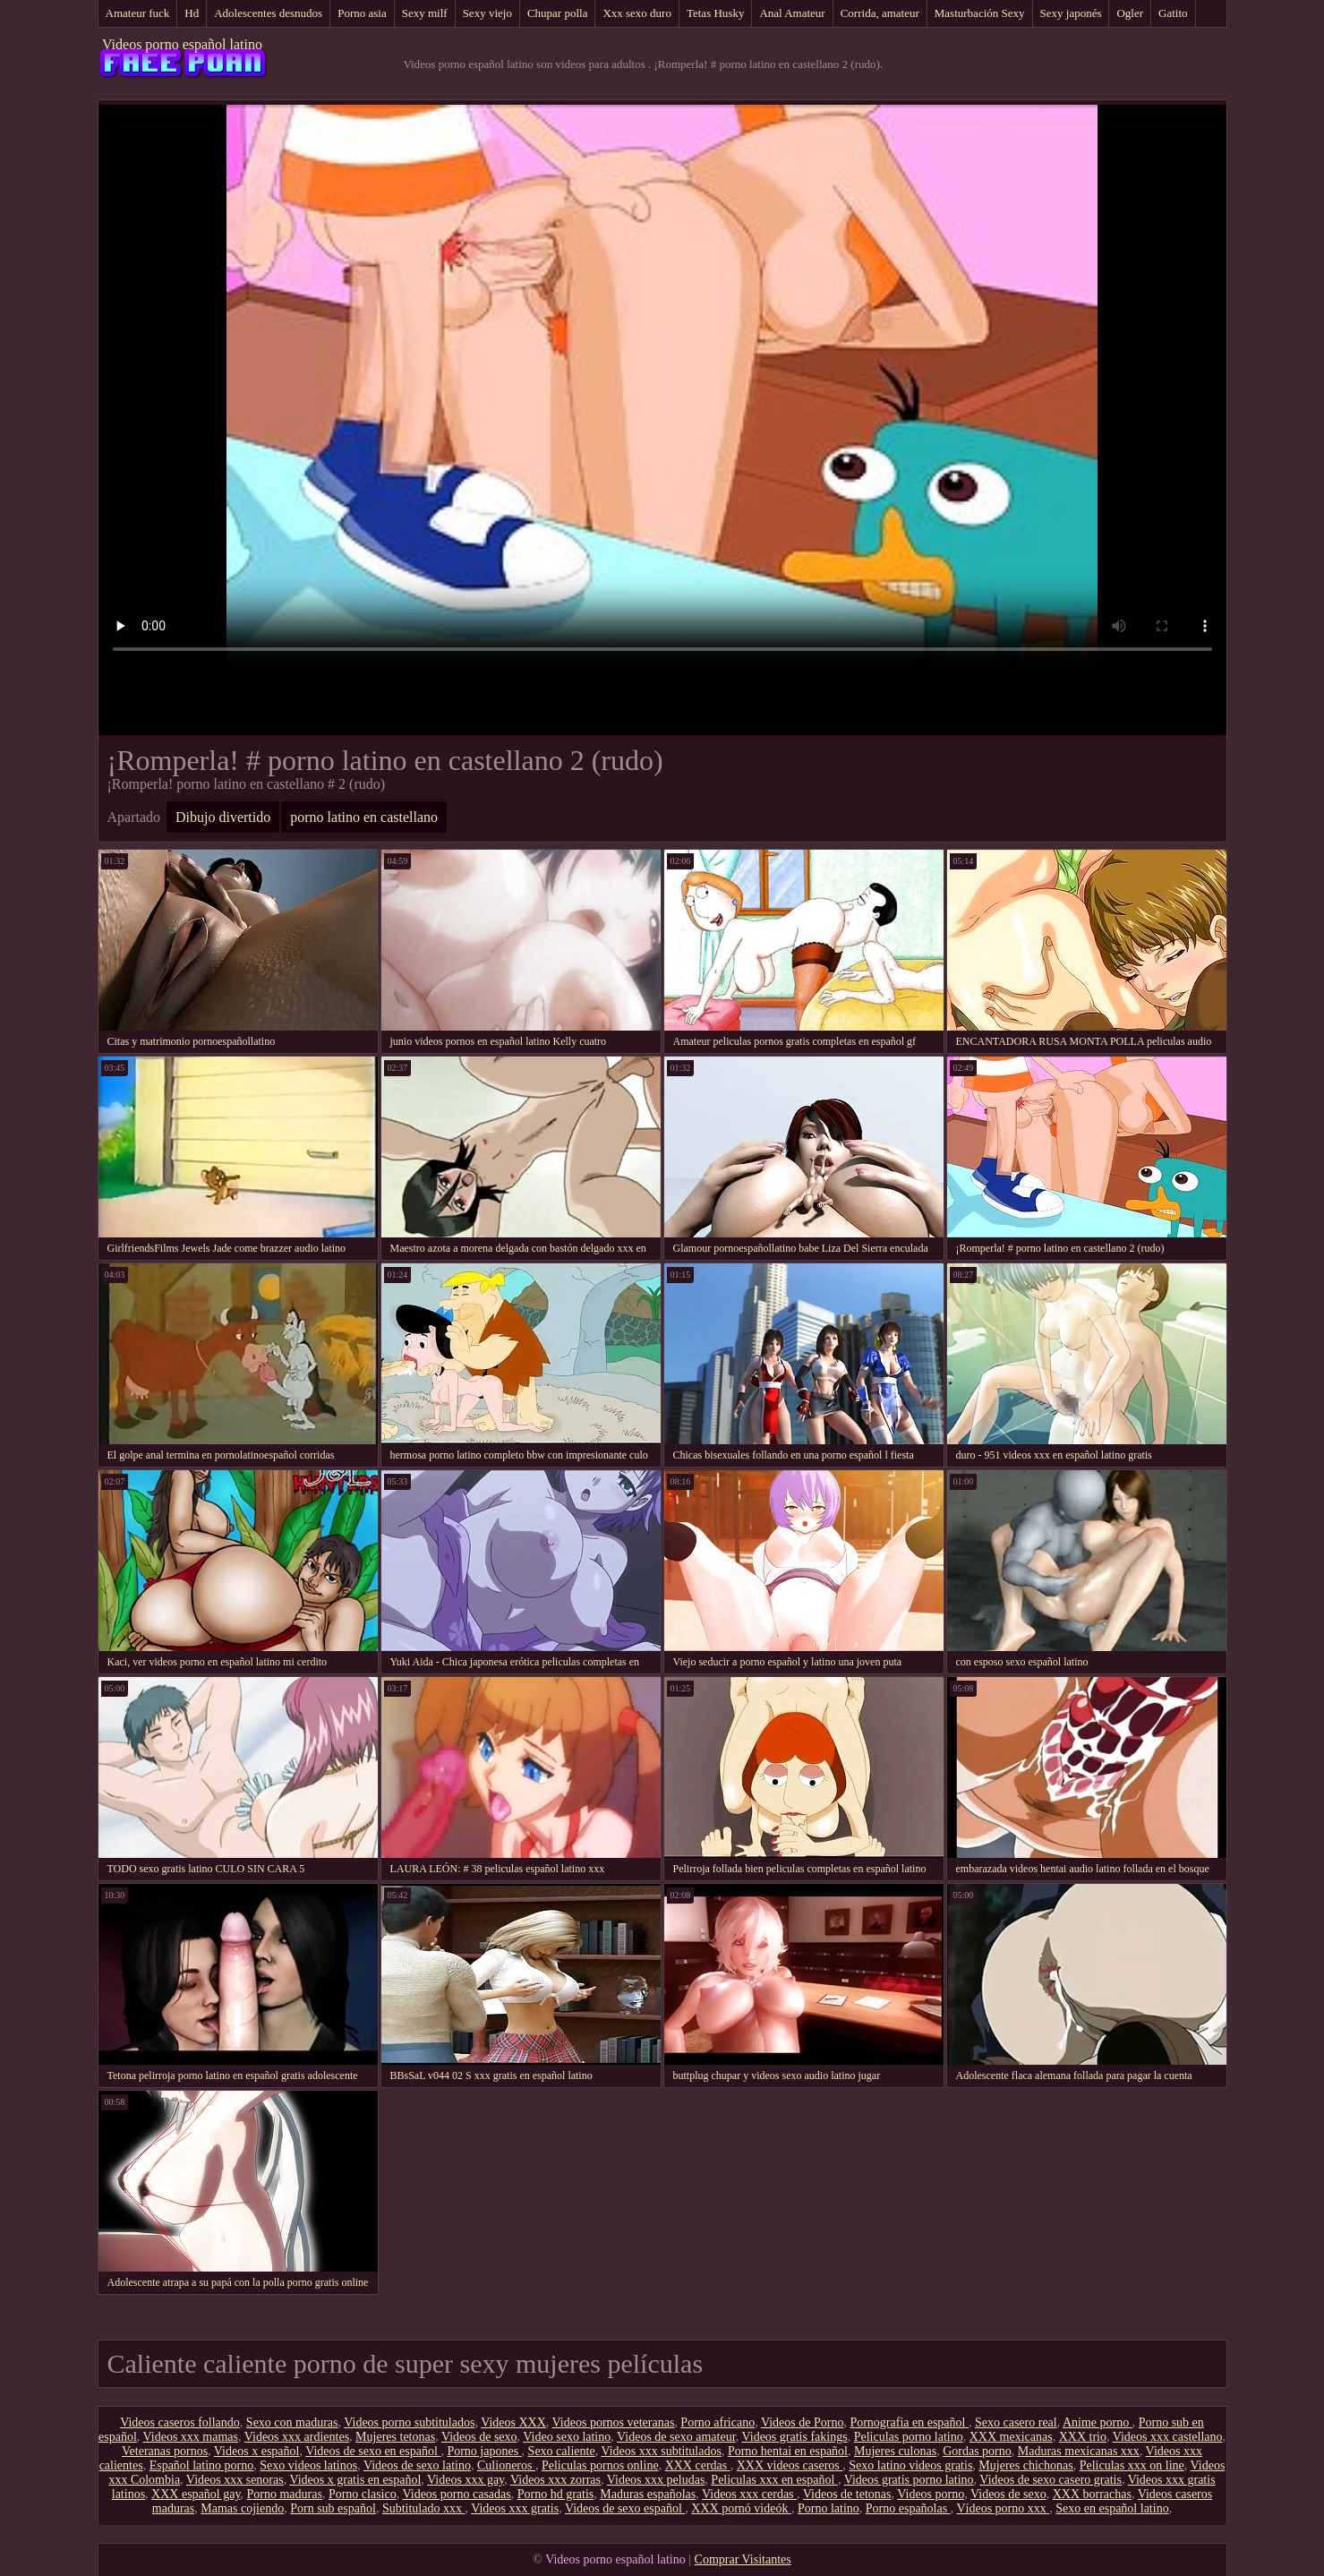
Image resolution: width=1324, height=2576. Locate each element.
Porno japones (484, 2451)
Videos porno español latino (182, 44)
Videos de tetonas (847, 2494)
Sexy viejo (487, 13)
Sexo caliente (561, 2451)
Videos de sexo (479, 2436)
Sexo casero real (1016, 2422)
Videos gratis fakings (795, 2436)
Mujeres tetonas (395, 2436)
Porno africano (717, 2422)
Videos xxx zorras (555, 2479)
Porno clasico (363, 2494)
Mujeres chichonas (1025, 2465)
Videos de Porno (802, 2422)
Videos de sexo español (625, 2508)
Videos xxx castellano (1168, 2436)
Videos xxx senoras (235, 2479)
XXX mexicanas (1011, 2436)
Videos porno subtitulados (409, 2422)
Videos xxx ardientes (296, 2436)
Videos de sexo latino (417, 2465)
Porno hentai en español (788, 2451)
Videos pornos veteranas (613, 2422)
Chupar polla (557, 13)
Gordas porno (977, 2451)
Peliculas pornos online (600, 2465)
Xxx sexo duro (636, 13)
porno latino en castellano (364, 817)
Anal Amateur (791, 13)
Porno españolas (908, 2508)
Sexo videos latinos (308, 2465)
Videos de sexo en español (372, 2451)
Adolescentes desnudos (268, 13)
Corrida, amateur (880, 13)
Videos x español (257, 2451)
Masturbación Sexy (980, 13)
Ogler (1129, 13)
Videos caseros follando (180, 2422)
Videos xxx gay (465, 2479)
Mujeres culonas (895, 2451)
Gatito (1173, 13)
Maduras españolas (648, 2494)
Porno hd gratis (555, 2494)
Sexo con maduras (292, 2422)
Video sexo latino (567, 2436)
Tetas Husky (715, 13)
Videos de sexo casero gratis (1050, 2479)
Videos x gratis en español (355, 2479)
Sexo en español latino (1111, 2508)
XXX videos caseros (790, 2465)
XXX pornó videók (741, 2508)
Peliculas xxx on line (1132, 2465)
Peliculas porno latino (908, 2436)
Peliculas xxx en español (774, 2479)
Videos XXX (513, 2422)
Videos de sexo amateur (676, 2436)
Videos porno (930, 2494)
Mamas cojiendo (242, 2508)
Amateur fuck (138, 13)
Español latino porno (201, 2465)
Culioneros (506, 2465)
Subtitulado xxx (424, 2508)
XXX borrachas (1092, 2494)
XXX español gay (195, 2494)
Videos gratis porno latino (909, 2479)
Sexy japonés (1071, 13)
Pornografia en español (909, 2422)
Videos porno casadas (456, 2494)
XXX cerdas (697, 2465)
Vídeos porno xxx (1002, 2508)
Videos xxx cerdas (749, 2494)
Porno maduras (284, 2494)
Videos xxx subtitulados (661, 2451)
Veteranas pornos (165, 2451)
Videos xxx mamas (190, 2436)
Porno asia (362, 13)
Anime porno (1097, 2422)
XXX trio (1082, 2436)
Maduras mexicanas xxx (1079, 2451)
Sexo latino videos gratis (910, 2465)
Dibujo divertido (222, 817)
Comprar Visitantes (743, 2559)
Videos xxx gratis (515, 2508)
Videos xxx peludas (656, 2479)
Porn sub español (333, 2508)
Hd (191, 13)
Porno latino (828, 2508)
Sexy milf (425, 13)
